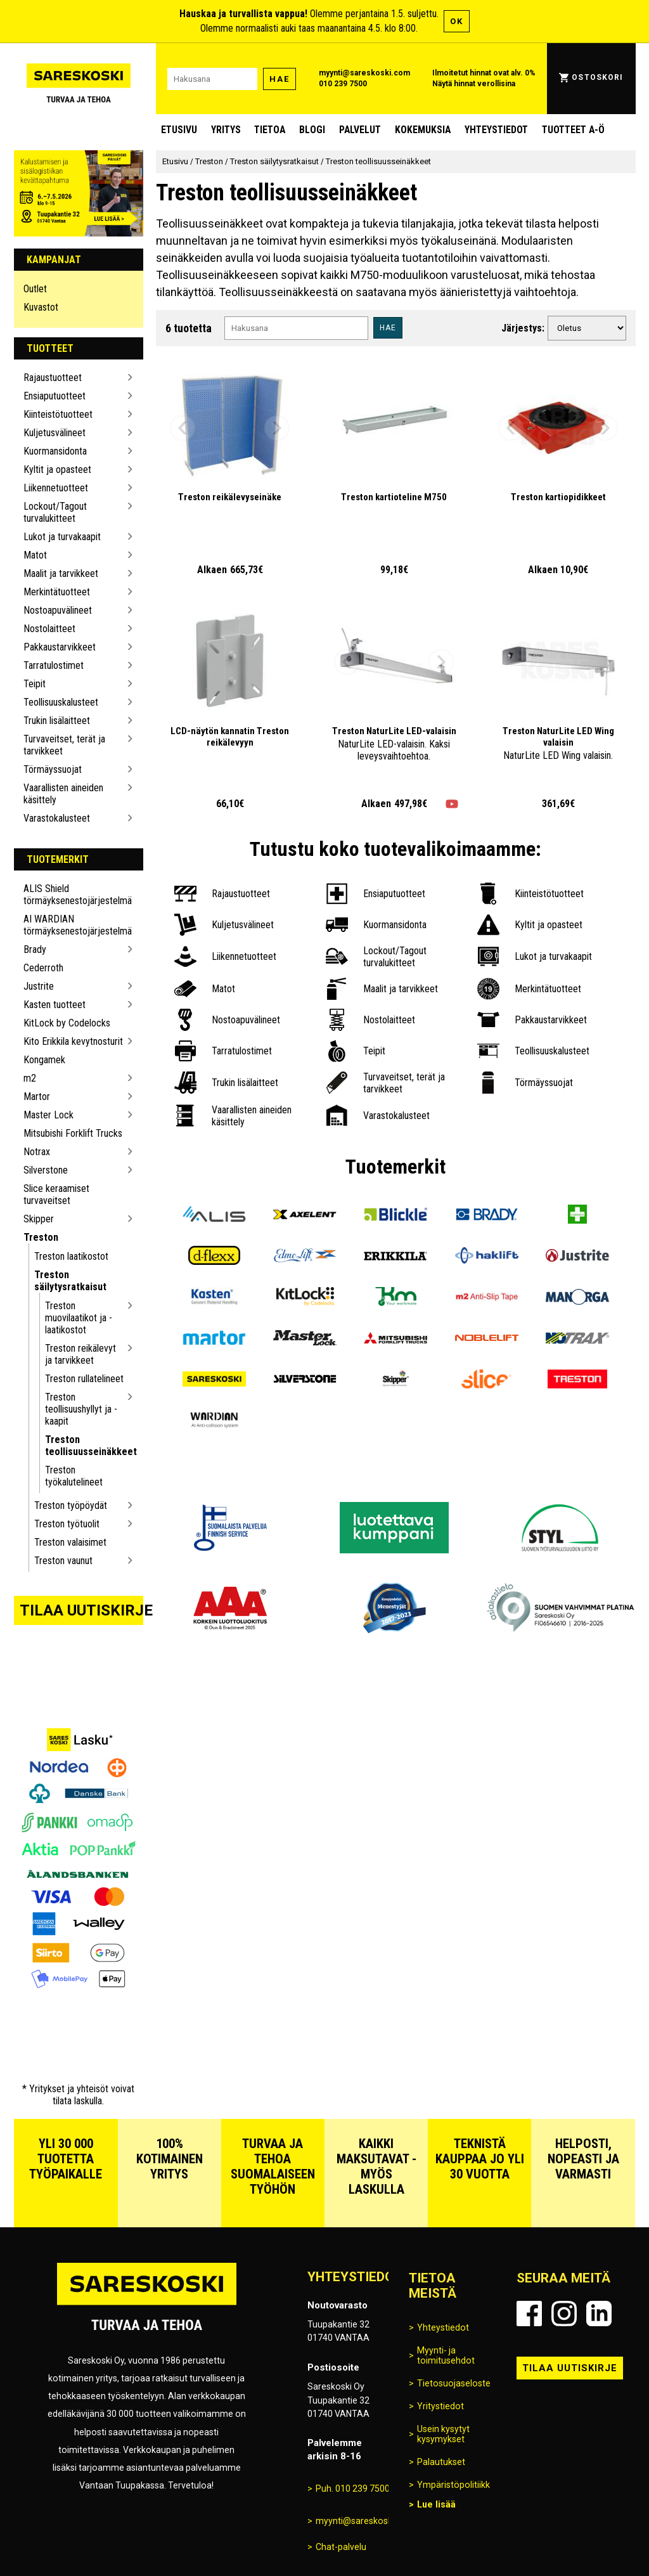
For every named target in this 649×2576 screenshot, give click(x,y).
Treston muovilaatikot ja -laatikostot (78, 1318)
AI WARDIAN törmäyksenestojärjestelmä (73, 925)
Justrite (38, 986)
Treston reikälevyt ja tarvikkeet (80, 1354)
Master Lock (48, 1115)
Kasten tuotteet (54, 1005)
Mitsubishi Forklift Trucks (72, 1133)
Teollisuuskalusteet (60, 702)
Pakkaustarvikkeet (59, 647)
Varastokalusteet (56, 818)
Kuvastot (40, 307)
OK (456, 21)
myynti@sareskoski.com (364, 72)
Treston (40, 1237)
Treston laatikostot (71, 1256)
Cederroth (43, 968)
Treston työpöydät (70, 1505)
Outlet (35, 289)
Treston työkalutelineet (74, 1476)
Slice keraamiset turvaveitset (56, 1194)
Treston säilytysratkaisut (70, 1281)
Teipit (34, 684)
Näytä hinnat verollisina (473, 83)
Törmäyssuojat (52, 769)
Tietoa (269, 130)
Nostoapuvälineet (57, 610)
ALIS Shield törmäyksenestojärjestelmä (73, 895)
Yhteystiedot (496, 130)
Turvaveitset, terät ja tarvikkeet (64, 745)
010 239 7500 (343, 83)
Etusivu (179, 130)
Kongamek (44, 1060)
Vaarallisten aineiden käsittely (63, 794)
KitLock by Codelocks (66, 1023)
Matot (35, 555)
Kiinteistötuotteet (58, 414)
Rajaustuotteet (52, 378)
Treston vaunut (63, 1561)
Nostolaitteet (49, 629)
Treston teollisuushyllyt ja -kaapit (81, 1409)
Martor (36, 1097)
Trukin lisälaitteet (56, 721)
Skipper (38, 1219)
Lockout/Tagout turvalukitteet (55, 512)
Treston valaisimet (70, 1542)
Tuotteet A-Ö (573, 130)
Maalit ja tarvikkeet (60, 573)
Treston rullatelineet (84, 1379)
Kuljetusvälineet (54, 433)
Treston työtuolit (67, 1524)
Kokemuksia (423, 130)
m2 (29, 1078)
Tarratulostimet (53, 665)
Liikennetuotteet (55, 488)
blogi (312, 130)
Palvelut (360, 130)
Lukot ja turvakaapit (62, 537)
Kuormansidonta (55, 451)
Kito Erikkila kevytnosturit (73, 1041)
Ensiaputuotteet (54, 396)
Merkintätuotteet (56, 592)
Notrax (36, 1152)
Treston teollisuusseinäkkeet (84, 1446)
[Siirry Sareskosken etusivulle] (79, 78)
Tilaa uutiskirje (82, 1610)
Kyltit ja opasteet (57, 469)
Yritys (226, 130)
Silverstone (45, 1170)
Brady (34, 949)
